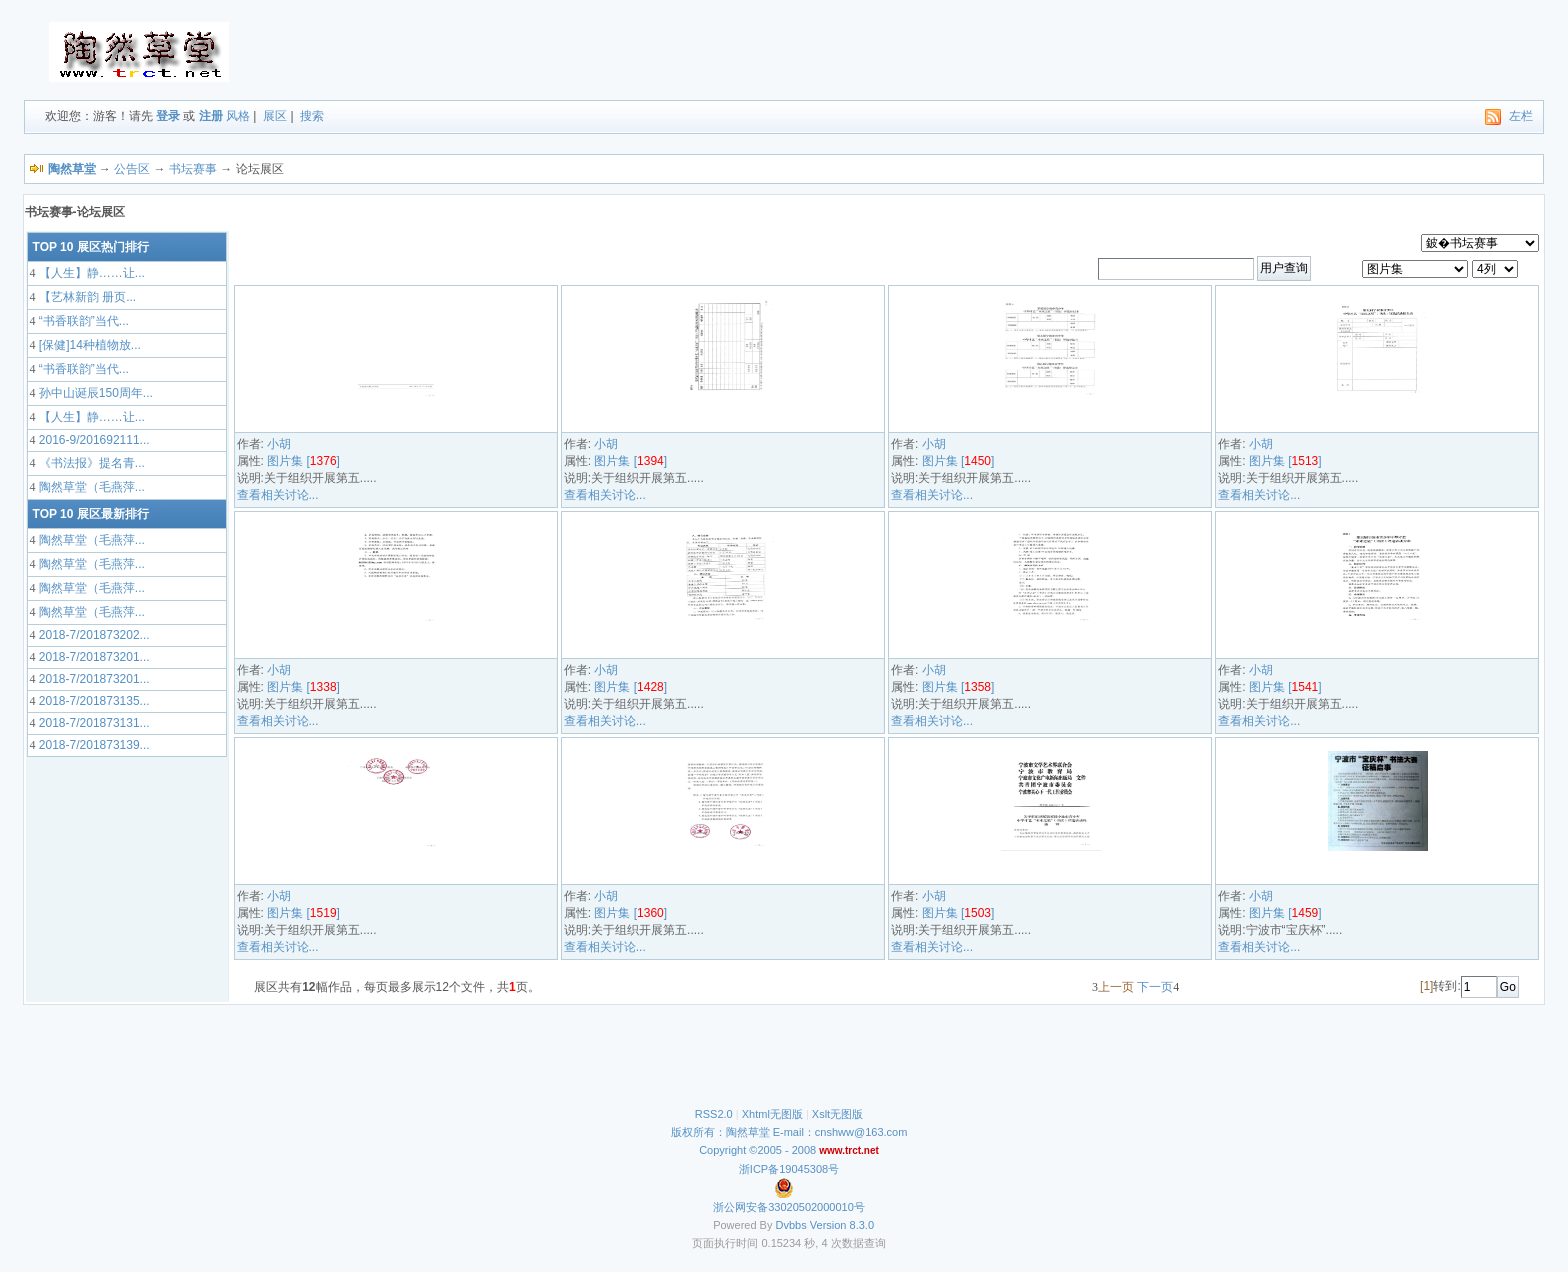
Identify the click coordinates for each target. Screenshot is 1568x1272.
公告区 (132, 169)
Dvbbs (791, 1225)
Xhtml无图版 (772, 1114)
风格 (238, 116)
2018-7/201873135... (93, 701)
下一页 (1155, 987)
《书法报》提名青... (90, 463)
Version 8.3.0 (842, 1225)
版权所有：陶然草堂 (720, 1132)
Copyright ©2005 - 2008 (759, 1150)
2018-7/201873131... (93, 723)
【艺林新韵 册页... (86, 297)
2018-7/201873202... (93, 635)
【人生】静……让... (90, 273)
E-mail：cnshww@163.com (840, 1132)
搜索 (312, 116)
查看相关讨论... (278, 495)
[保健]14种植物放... (88, 345)
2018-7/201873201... (93, 657)
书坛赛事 (193, 169)
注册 (211, 116)
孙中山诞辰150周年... (94, 393)
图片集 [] (303, 461)
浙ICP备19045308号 (789, 1169)
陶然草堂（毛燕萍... (90, 487)
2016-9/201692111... (93, 440)
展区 (275, 116)
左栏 (1521, 116)
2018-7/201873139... (93, 745)
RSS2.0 (714, 1114)
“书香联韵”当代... (82, 321)
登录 (168, 116)
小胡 (279, 444)
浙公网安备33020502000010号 (789, 1207)
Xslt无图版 (837, 1114)
